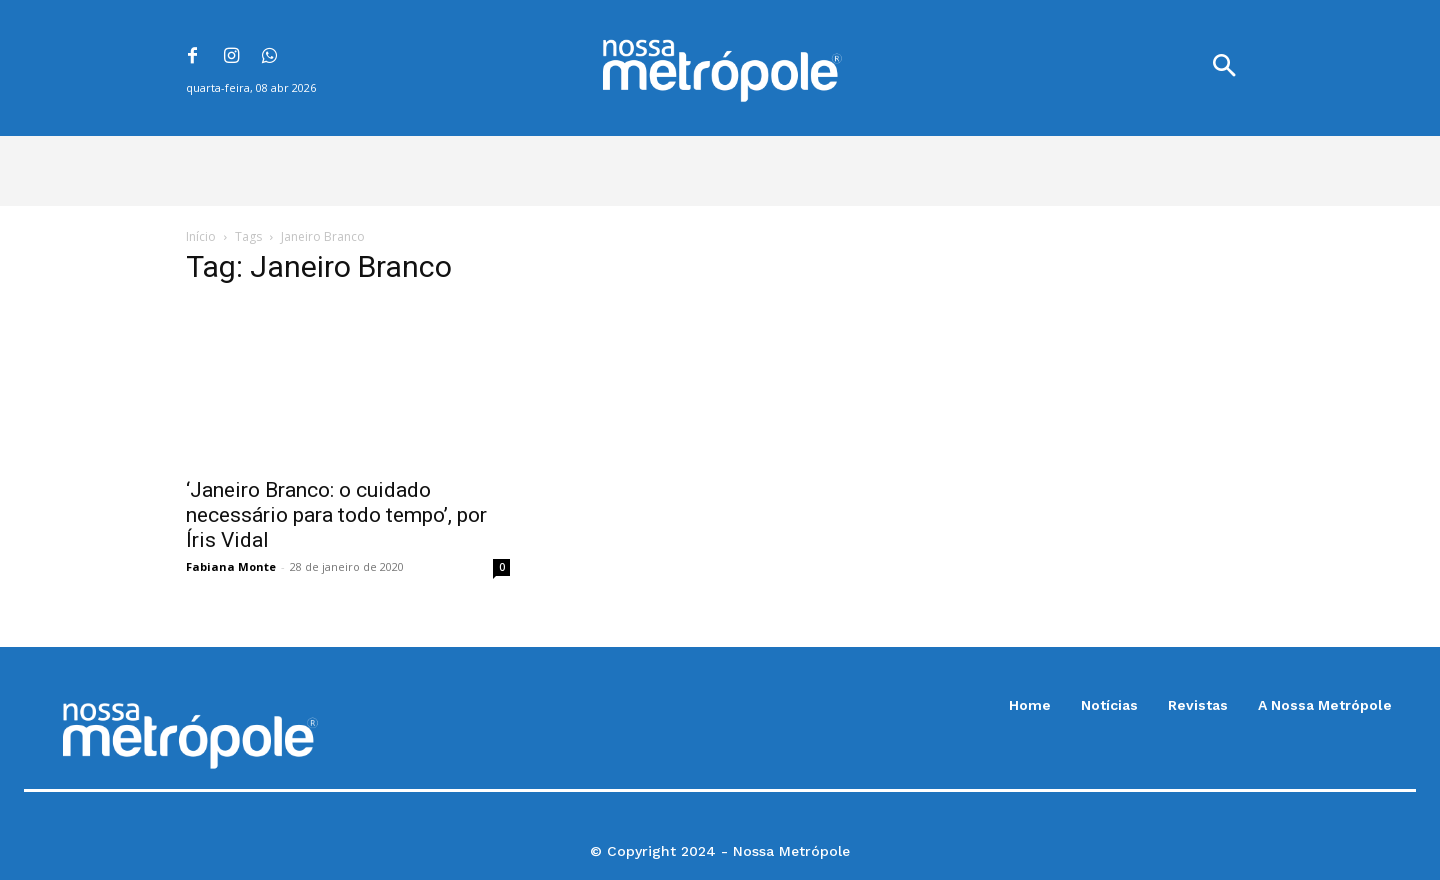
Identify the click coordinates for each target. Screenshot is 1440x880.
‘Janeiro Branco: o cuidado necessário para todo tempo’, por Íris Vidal (336, 515)
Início (201, 236)
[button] (1224, 68)
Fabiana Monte (231, 566)
